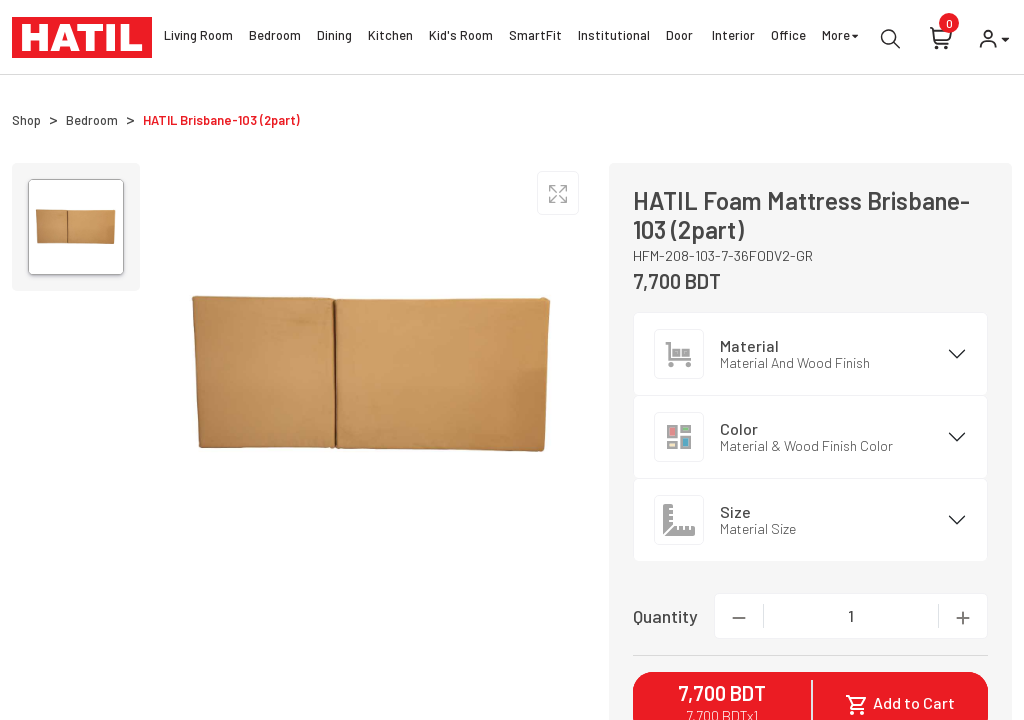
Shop (26, 120)
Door (681, 38)
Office (788, 38)
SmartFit (535, 38)
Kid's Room (461, 38)
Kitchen (390, 38)
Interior (733, 38)
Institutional (614, 38)
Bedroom (275, 38)
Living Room (198, 38)
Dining (334, 38)
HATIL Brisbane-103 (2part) (221, 120)
